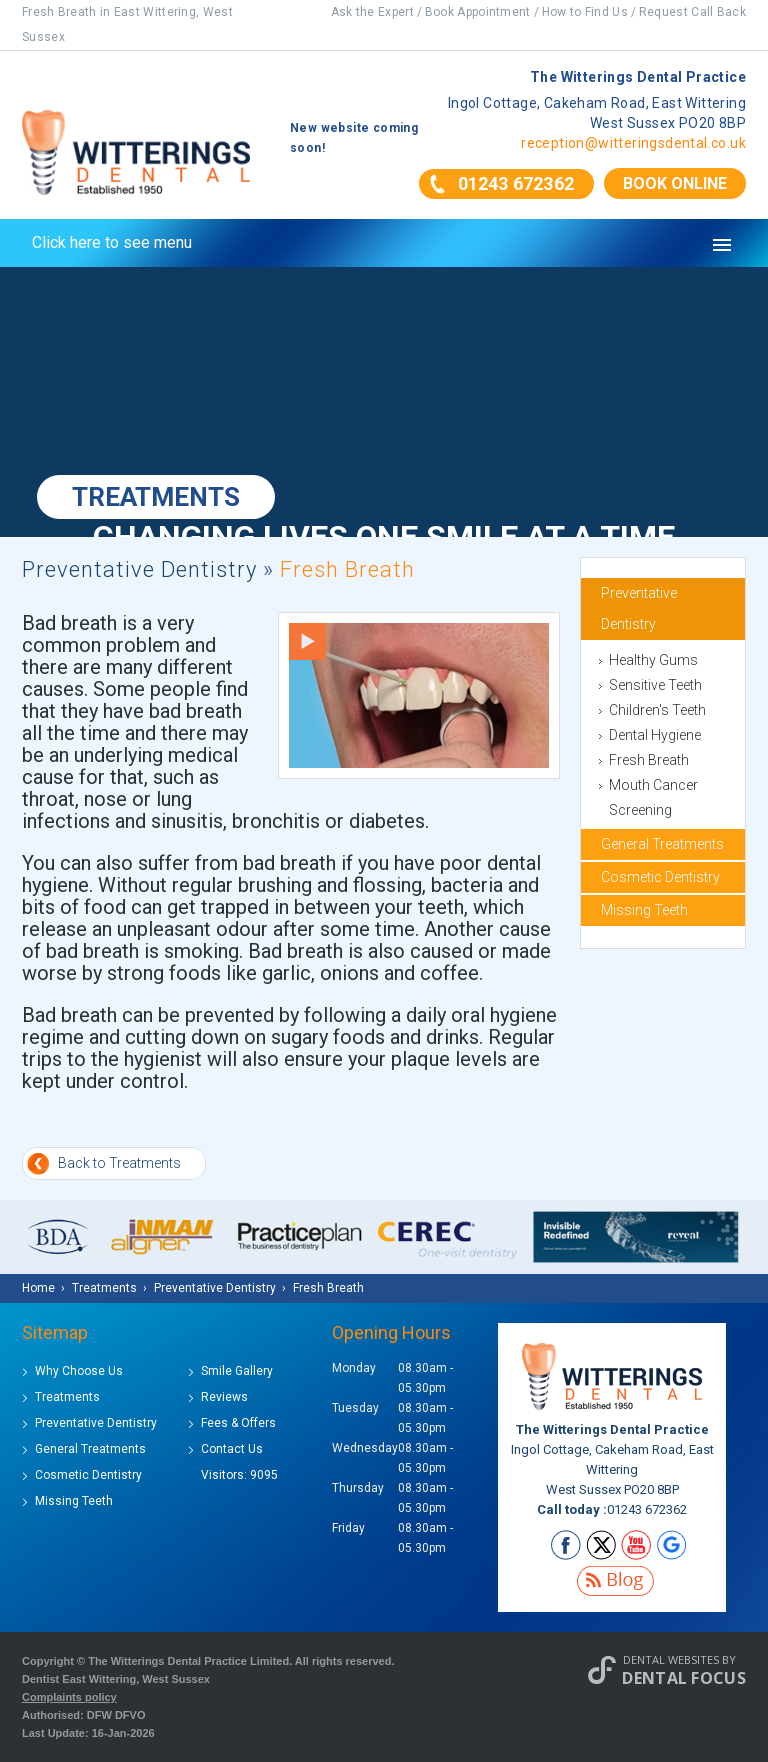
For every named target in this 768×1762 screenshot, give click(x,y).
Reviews (224, 1397)
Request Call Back (692, 12)
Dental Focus (684, 1678)
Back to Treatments (119, 1163)
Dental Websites (671, 1659)
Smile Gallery (237, 1371)
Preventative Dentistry (139, 569)
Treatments (67, 1397)
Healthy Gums (653, 660)
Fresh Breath (649, 760)
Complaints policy (69, 1697)
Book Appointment (478, 12)
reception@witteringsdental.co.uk (633, 143)
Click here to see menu (112, 242)
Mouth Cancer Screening (653, 797)
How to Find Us (585, 12)
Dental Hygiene (655, 735)
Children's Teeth (657, 710)
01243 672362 (516, 183)
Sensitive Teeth (655, 685)
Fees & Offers (238, 1423)
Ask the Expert (372, 12)
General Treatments (662, 844)
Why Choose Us (79, 1371)
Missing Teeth (644, 910)
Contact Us (232, 1449)
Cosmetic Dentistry (660, 877)
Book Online (675, 183)
